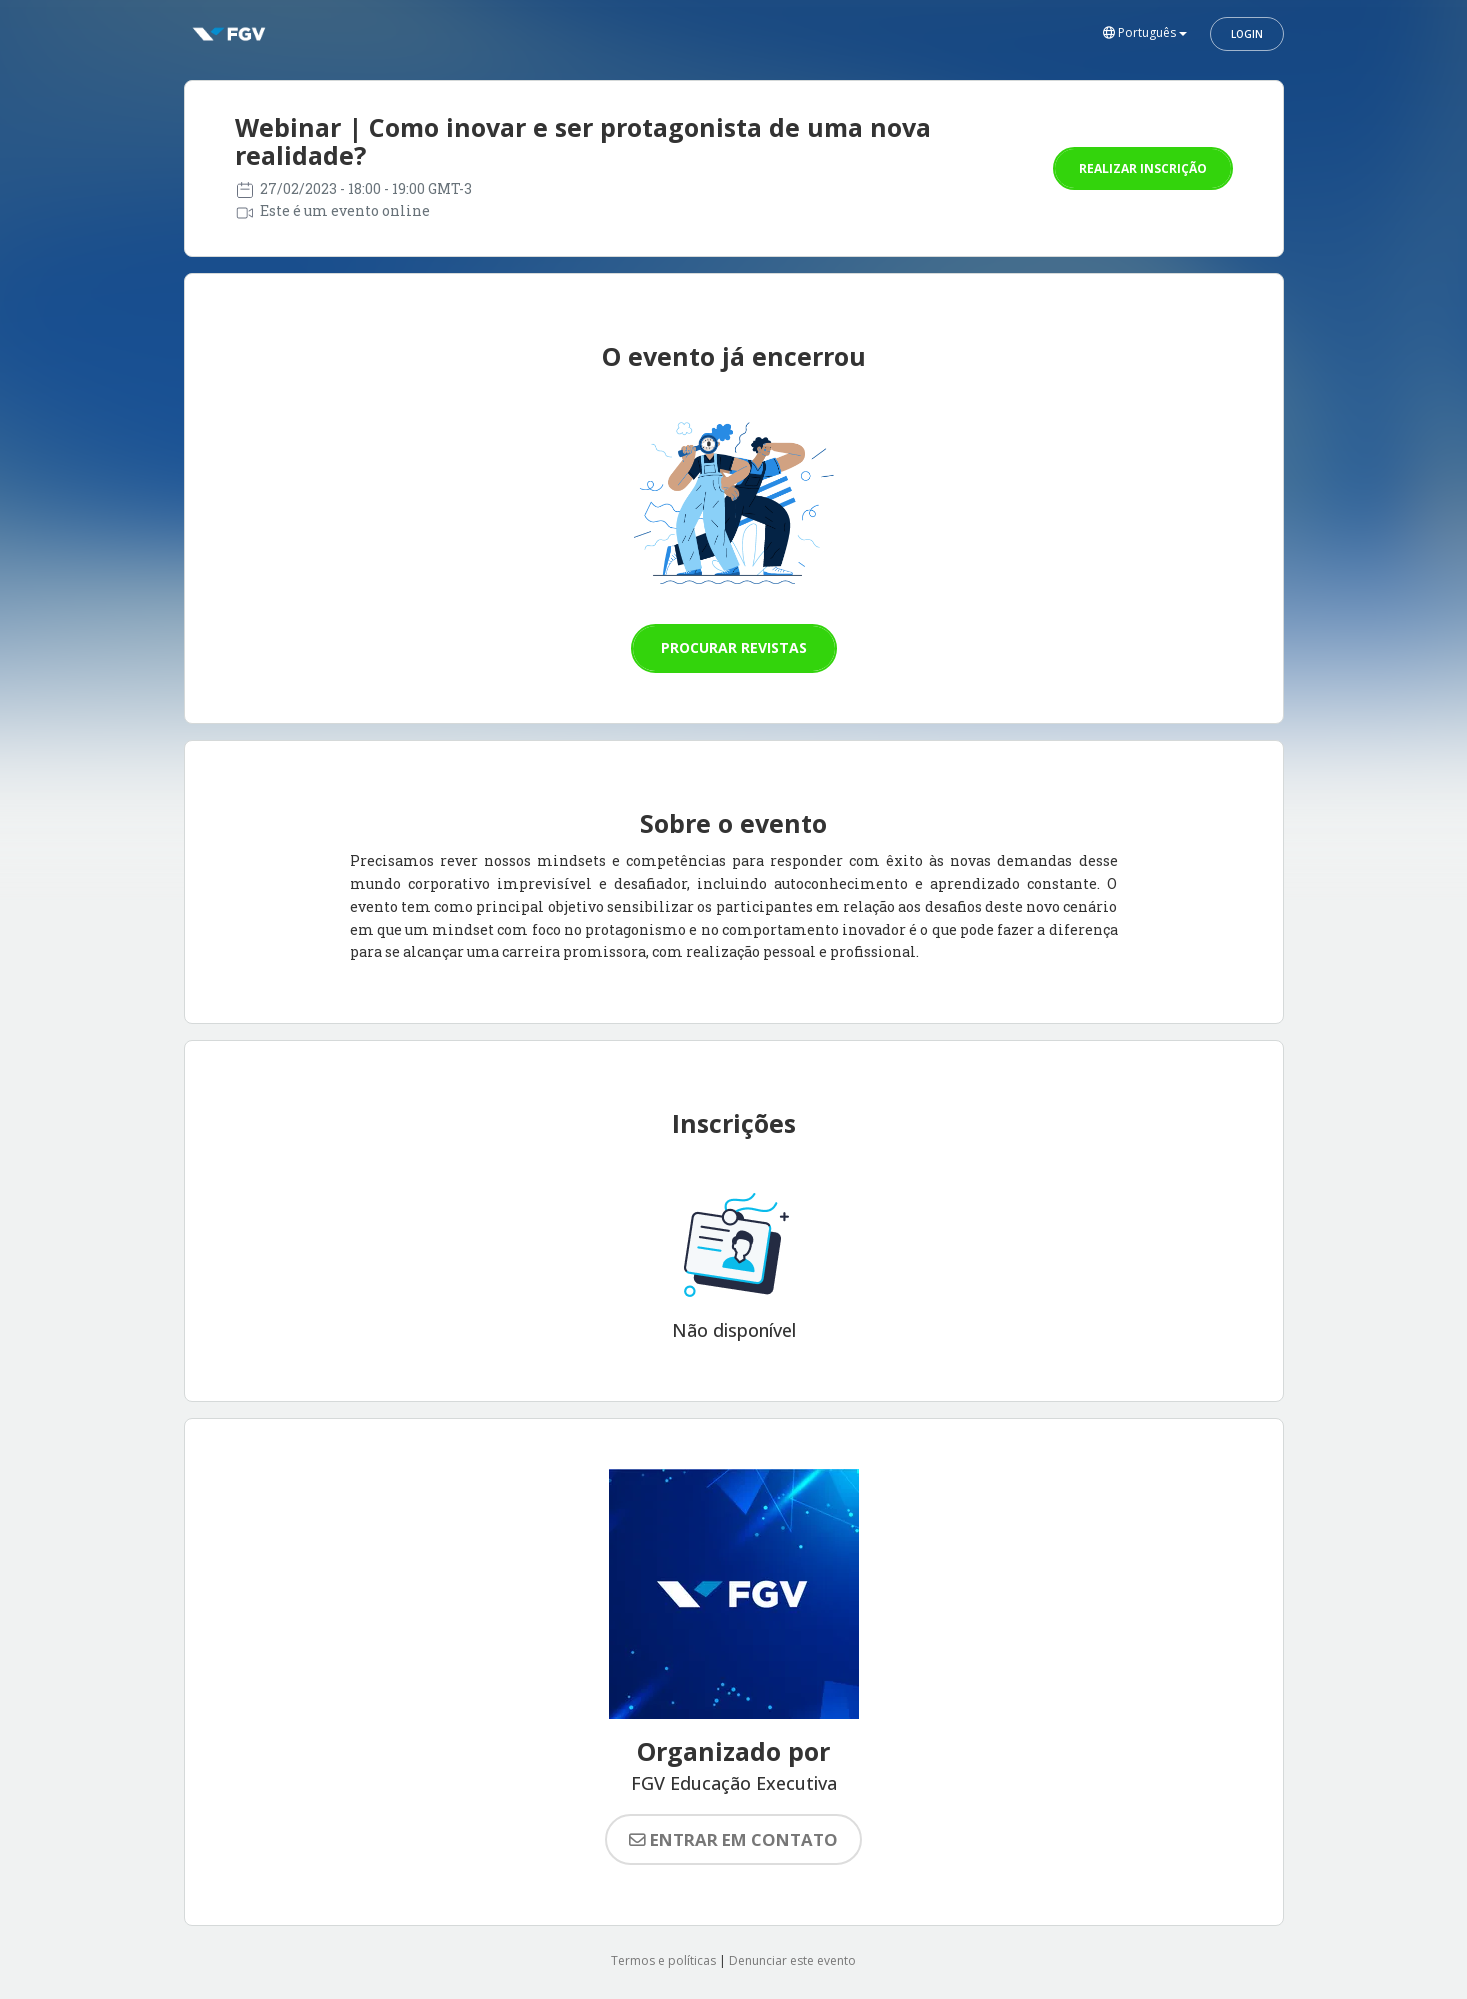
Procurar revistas (734, 647)
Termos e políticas (663, 1960)
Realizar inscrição (1143, 168)
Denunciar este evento (792, 1960)
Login (1247, 34)
